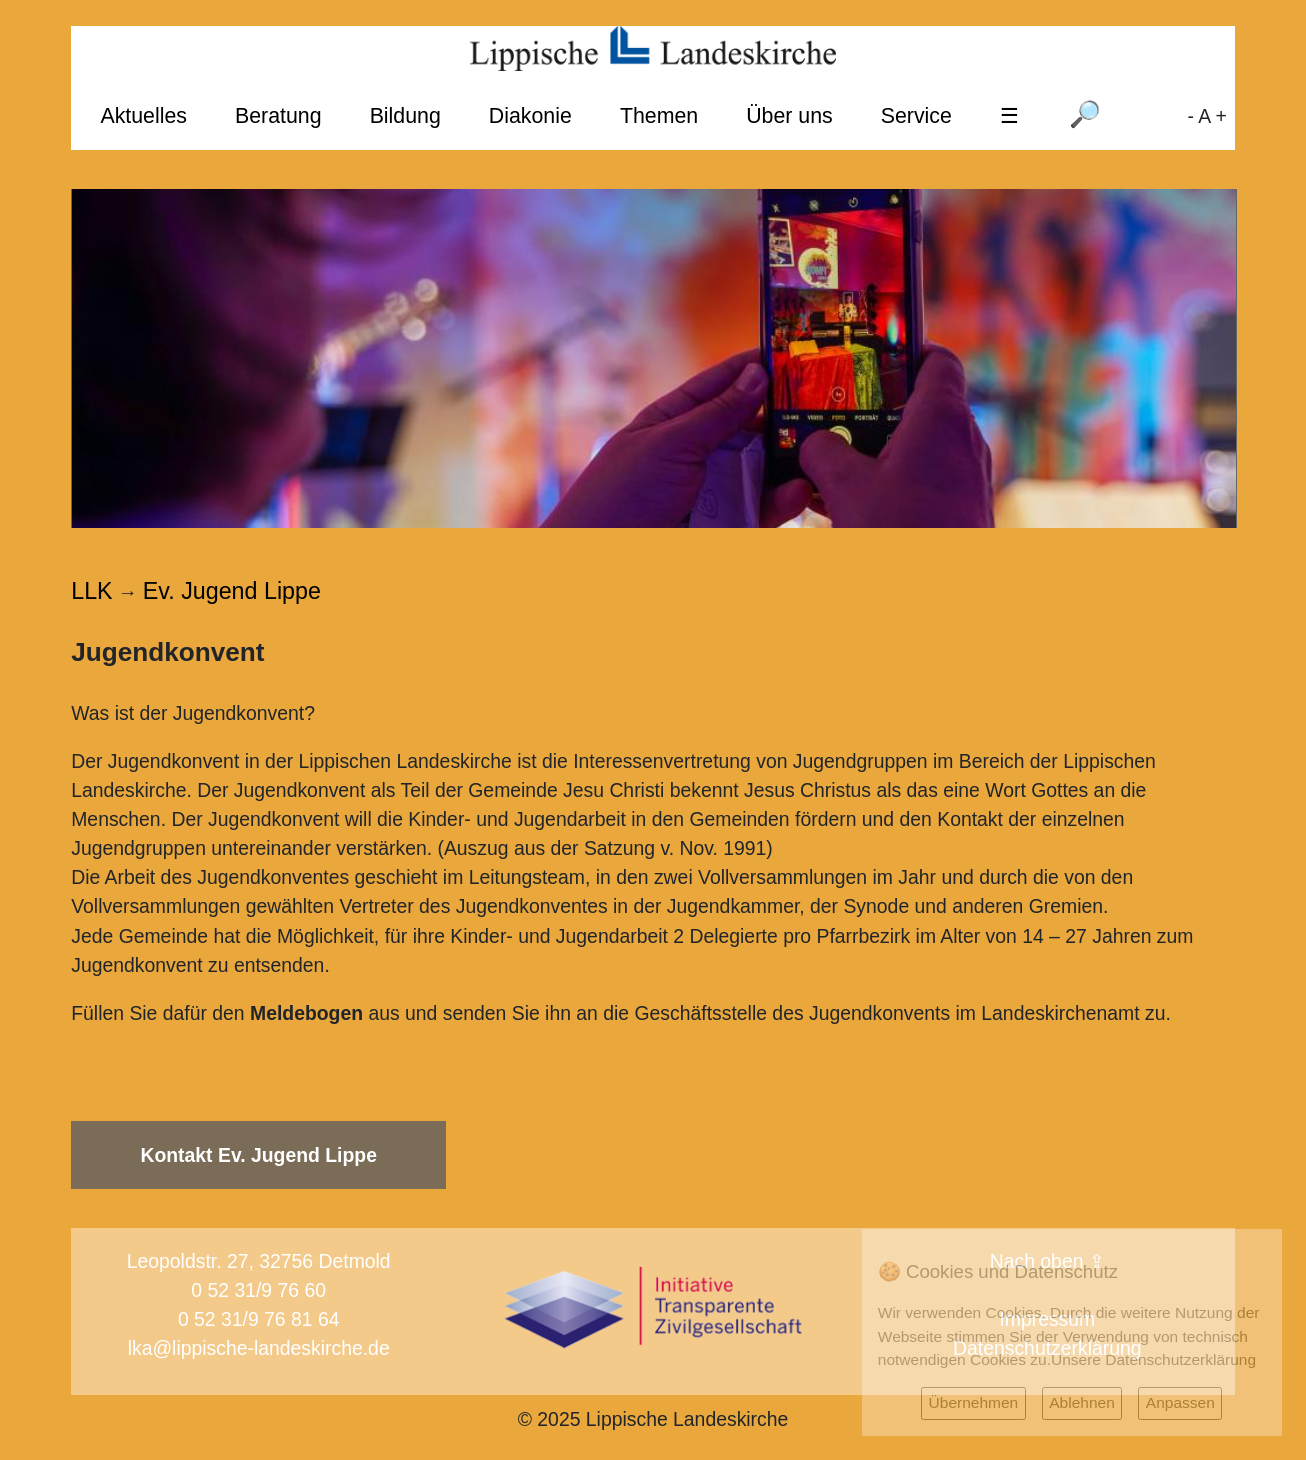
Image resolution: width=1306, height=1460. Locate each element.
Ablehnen (1082, 1402)
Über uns (789, 116)
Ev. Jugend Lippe (232, 591)
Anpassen (1180, 1402)
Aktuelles (143, 116)
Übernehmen (974, 1402)
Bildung (405, 116)
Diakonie (530, 116)
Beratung (278, 116)
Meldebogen (306, 1013)
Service (916, 116)
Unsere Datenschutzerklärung (1153, 1359)
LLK (91, 591)
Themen (659, 116)
